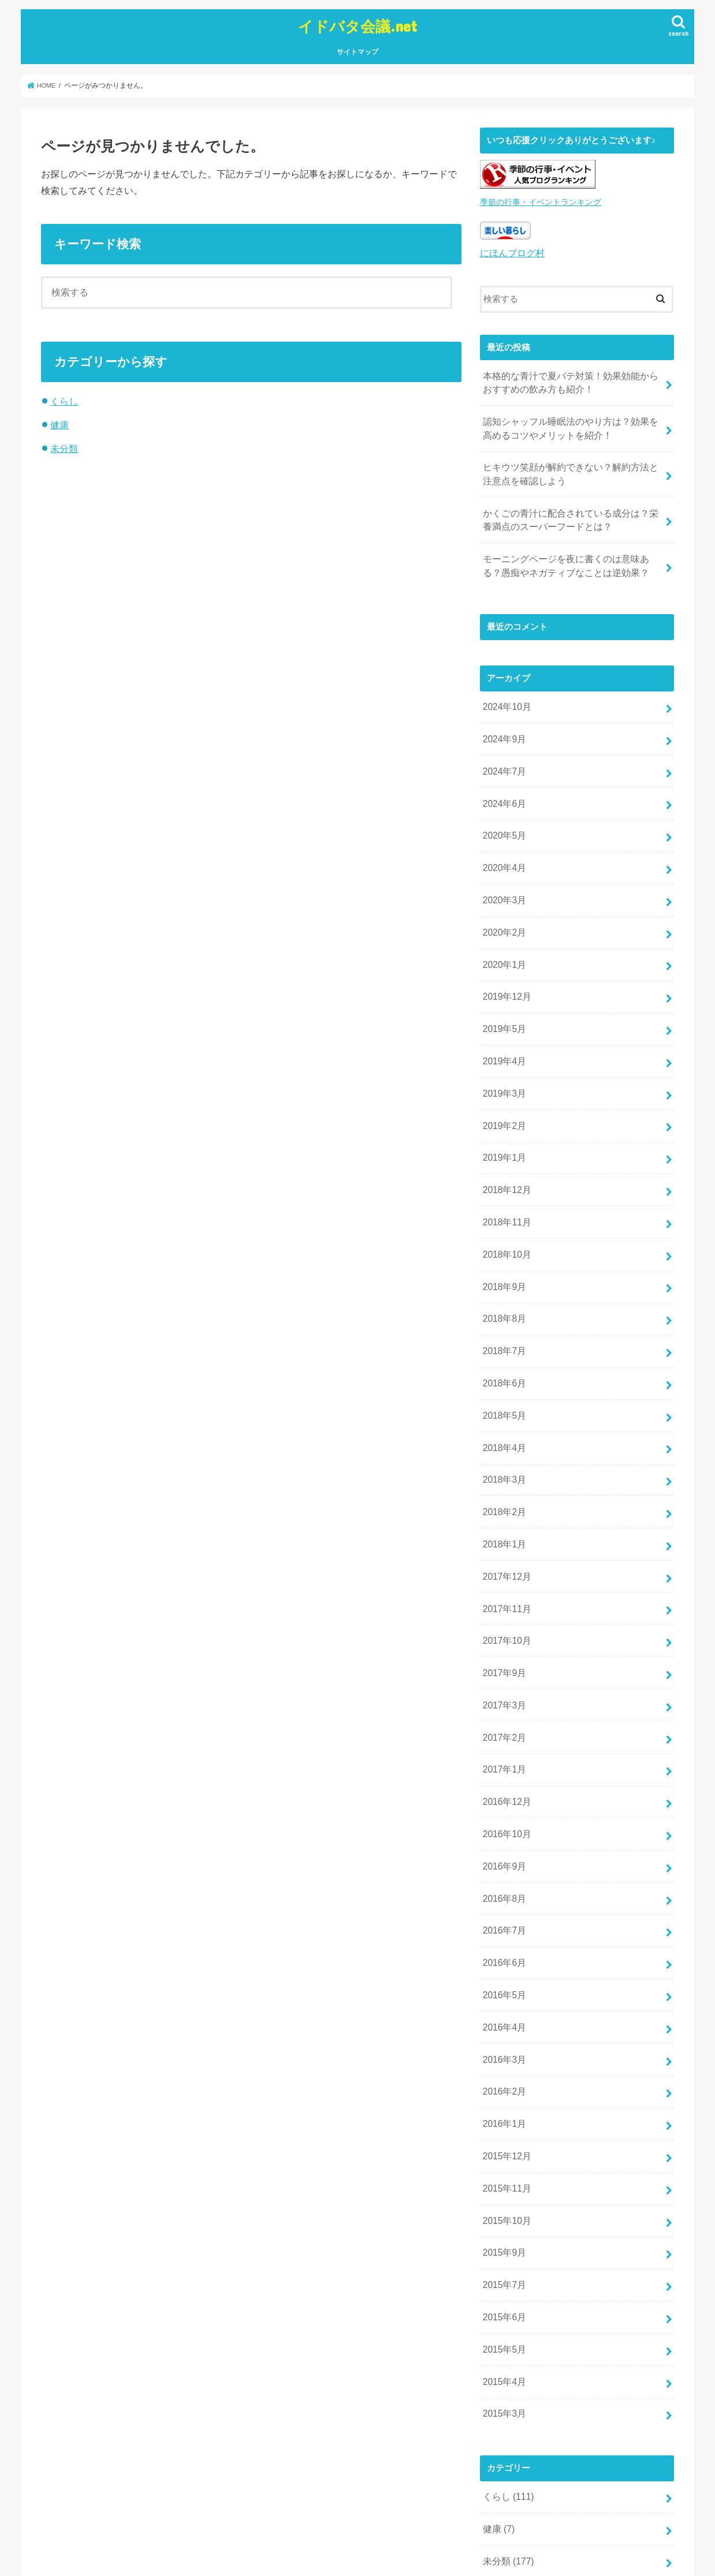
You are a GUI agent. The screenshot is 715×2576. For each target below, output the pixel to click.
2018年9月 (502, 1239)
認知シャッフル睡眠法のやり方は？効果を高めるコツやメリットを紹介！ (569, 421)
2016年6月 (502, 1881)
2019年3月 (502, 1056)
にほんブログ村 (510, 250)
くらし (64, 399)
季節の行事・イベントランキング (536, 200)
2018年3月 (502, 1422)
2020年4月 (502, 842)
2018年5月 (502, 1362)
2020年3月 (502, 873)
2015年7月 (502, 2186)
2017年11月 (505, 1545)
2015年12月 (505, 2064)
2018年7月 (502, 1301)
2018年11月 (505, 1178)
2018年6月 (502, 1331)
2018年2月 (502, 1453)
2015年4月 (502, 2277)
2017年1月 (502, 1697)
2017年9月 (502, 1606)
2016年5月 (502, 1911)
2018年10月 (505, 1209)
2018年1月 (502, 1484)
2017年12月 (505, 1514)
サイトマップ (357, 50)
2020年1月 (502, 934)
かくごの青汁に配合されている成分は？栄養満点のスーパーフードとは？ (569, 508)
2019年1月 (502, 1117)
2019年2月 (502, 1087)
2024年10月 (505, 690)
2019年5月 (502, 995)
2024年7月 (502, 751)
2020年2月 (502, 903)
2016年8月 (502, 1819)
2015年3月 (502, 2308)
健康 (59, 422)
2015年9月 (502, 2155)
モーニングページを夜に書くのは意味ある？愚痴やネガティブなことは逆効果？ (569, 551)
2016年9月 (502, 1789)
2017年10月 (505, 1575)
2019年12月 (505, 965)
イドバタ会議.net (357, 24)
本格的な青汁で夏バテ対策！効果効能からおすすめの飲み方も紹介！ (569, 377)
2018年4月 (502, 1392)
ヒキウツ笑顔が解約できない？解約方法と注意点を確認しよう (569, 465)
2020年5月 (502, 812)
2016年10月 (505, 1758)
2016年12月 (505, 1728)
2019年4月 (502, 1026)
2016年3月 (502, 1972)
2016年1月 (502, 2033)
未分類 (64, 446)
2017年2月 (502, 1667)
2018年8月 (502, 1270)
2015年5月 (502, 2247)
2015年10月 (505, 2125)
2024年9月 (502, 721)
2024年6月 (502, 782)
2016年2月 (502, 2002)
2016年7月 (502, 1850)
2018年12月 (505, 1148)
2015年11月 (505, 2094)
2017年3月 (502, 1637)
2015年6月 (502, 2216)
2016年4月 (502, 1941)
